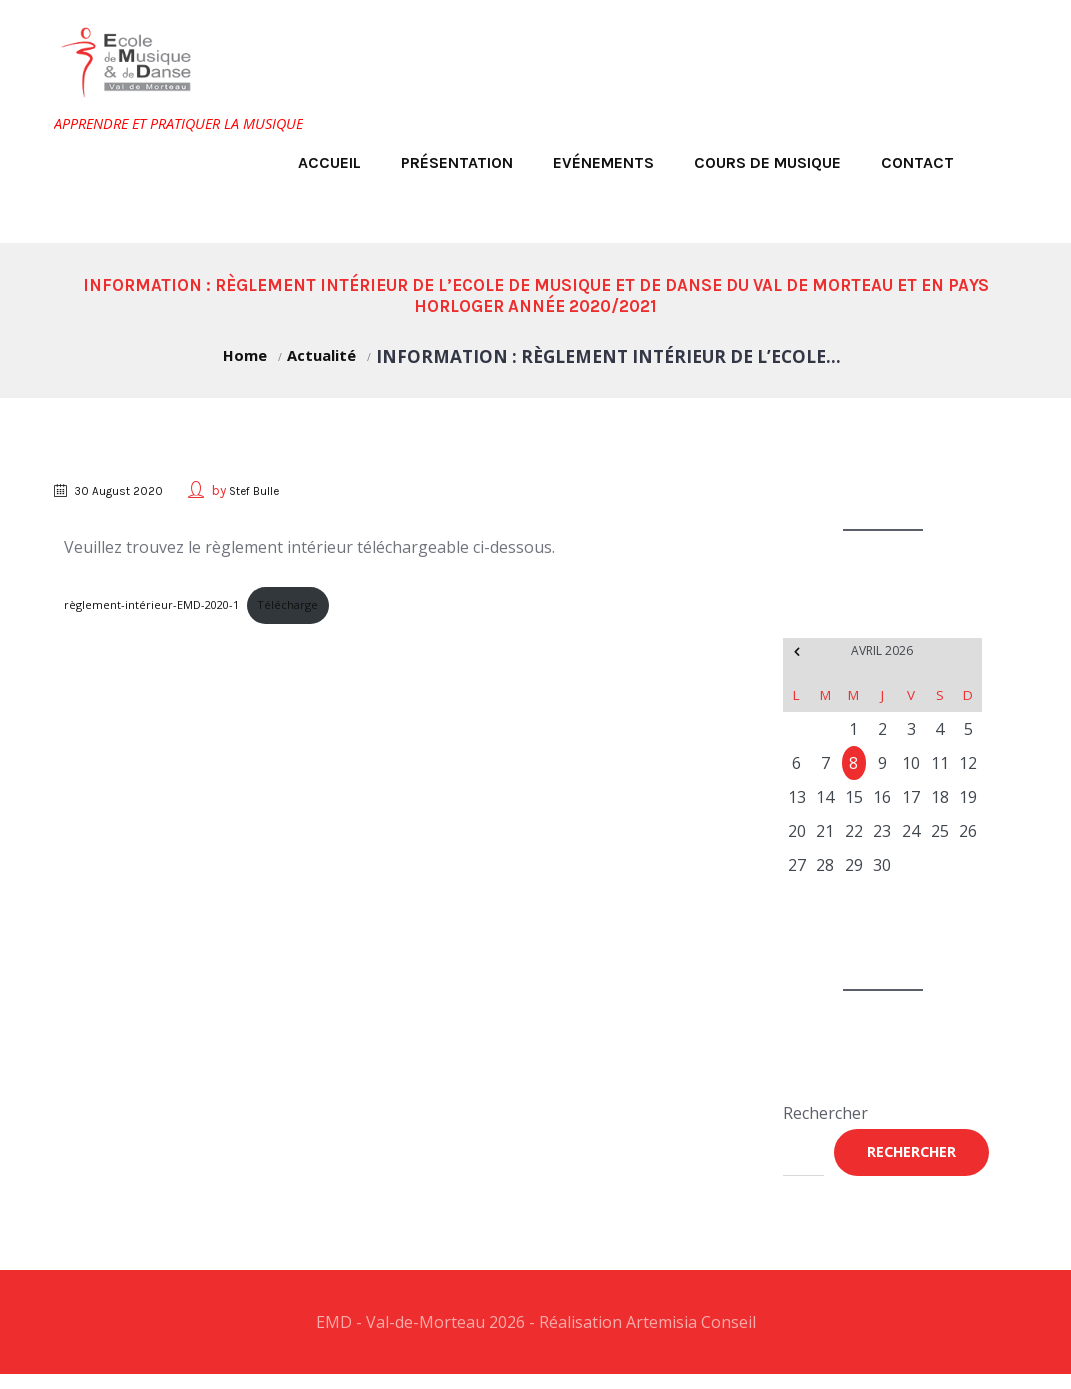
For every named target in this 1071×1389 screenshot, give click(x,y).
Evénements (603, 162)
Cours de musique (767, 162)
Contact (917, 162)
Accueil (329, 162)
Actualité (325, 356)
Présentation (457, 162)
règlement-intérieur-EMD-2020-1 (160, 608)
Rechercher (825, 1118)
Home (238, 356)
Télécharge (311, 608)
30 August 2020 (128, 490)
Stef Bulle (273, 490)
